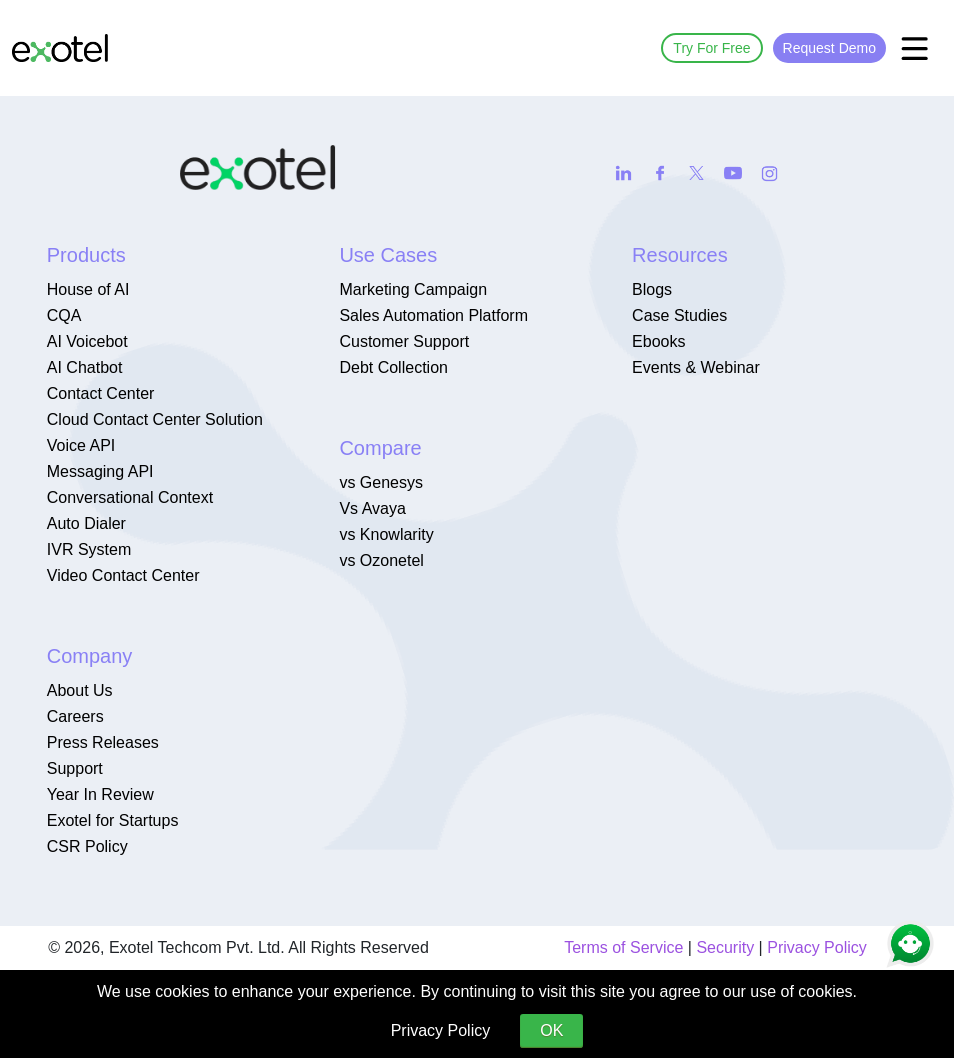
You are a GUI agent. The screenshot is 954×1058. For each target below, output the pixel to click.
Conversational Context (130, 497)
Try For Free (711, 48)
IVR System (89, 549)
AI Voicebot (87, 341)
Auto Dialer (86, 523)
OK (551, 1030)
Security (725, 947)
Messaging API (100, 471)
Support (75, 768)
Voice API (81, 445)
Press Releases (103, 742)
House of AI (88, 289)
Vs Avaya (372, 508)
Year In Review (100, 794)
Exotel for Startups (113, 820)
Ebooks (658, 341)
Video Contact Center (123, 575)
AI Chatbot (85, 367)
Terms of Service (623, 947)
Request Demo (829, 48)
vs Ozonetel (381, 560)
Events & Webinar (696, 367)
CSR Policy (87, 846)
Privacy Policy (817, 947)
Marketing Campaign (413, 289)
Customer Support (404, 341)
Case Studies (679, 315)
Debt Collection (393, 367)
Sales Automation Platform (433, 315)
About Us (80, 690)
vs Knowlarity (386, 534)
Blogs (652, 289)
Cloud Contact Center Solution (155, 419)
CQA (64, 315)
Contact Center (101, 393)
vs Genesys (381, 482)
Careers (75, 716)
